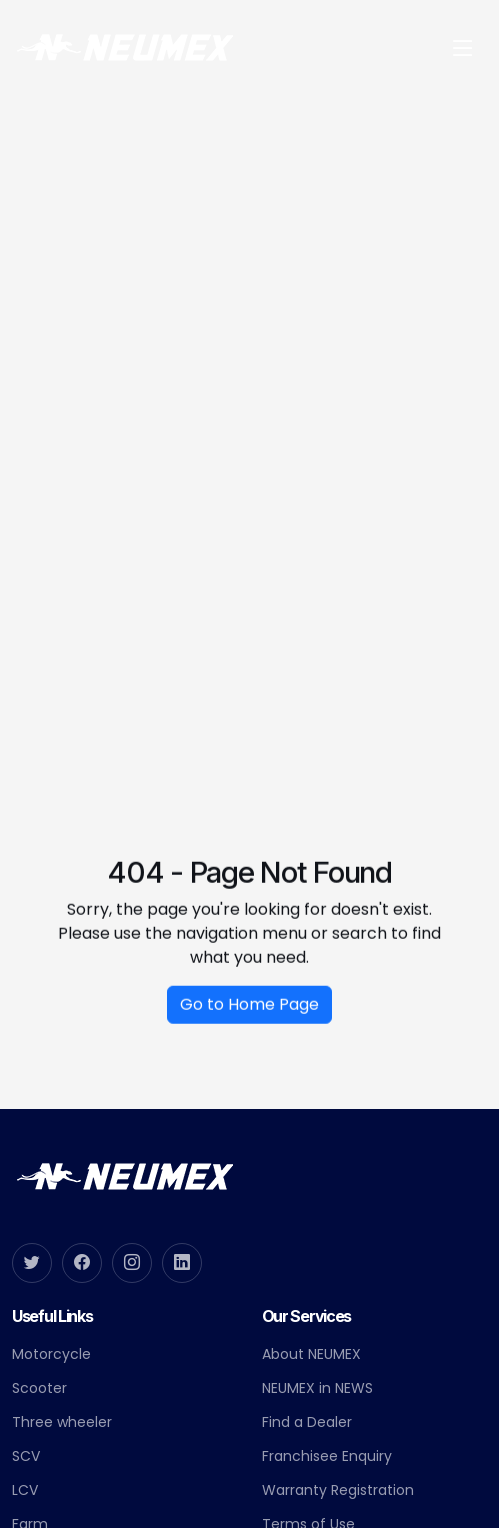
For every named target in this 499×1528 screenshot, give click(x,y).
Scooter (39, 1388)
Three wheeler (62, 1422)
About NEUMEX (311, 1354)
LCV (25, 1490)
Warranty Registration (338, 1490)
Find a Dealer (307, 1422)
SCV (26, 1456)
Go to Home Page (249, 1011)
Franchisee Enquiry (327, 1456)
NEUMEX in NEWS (317, 1388)
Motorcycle (51, 1354)
